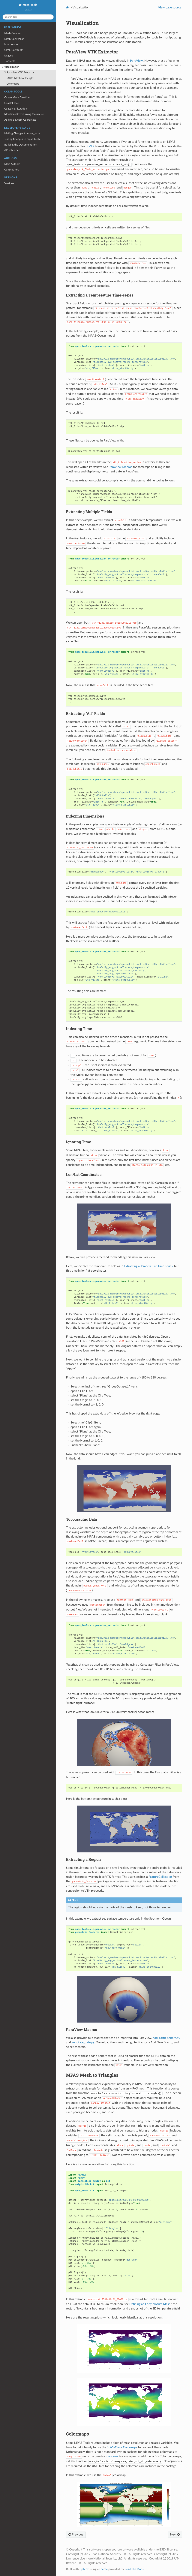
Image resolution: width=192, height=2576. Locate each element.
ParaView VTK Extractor (19, 72)
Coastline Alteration (15, 108)
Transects (9, 61)
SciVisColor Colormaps (122, 2447)
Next (175, 2534)
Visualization (10, 67)
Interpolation (11, 44)
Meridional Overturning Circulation (24, 114)
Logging (8, 55)
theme (103, 2569)
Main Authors (12, 164)
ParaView (136, 60)
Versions (9, 183)
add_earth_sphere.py (166, 2037)
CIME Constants (13, 50)
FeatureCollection (160, 1876)
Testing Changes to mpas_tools (22, 139)
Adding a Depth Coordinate (20, 119)
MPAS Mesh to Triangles (20, 78)
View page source (169, 7)
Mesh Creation (12, 33)
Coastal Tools (11, 103)
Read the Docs (134, 2569)
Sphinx (84, 2569)
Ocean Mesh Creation (17, 97)
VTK (91, 146)
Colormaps (13, 83)
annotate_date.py (83, 2042)
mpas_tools (29, 4)
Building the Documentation (20, 144)
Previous (75, 2534)
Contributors (11, 169)
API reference (12, 150)
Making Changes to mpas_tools (22, 133)
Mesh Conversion (14, 39)
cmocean (112, 2456)
